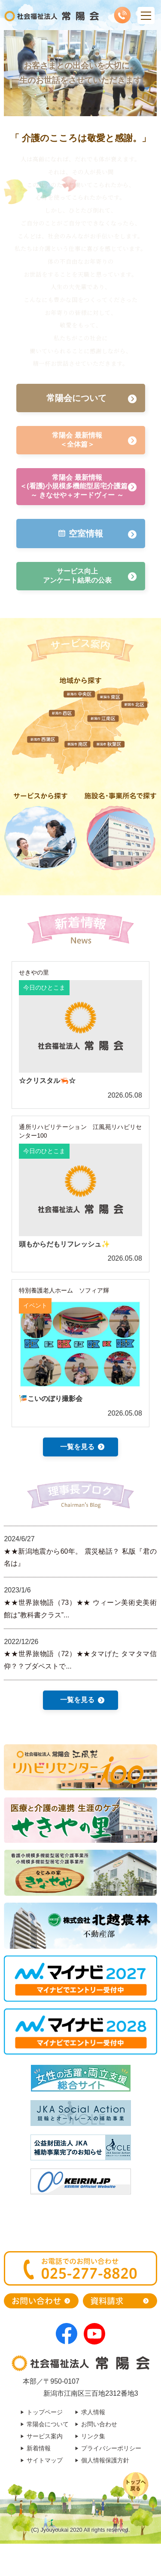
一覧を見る (77, 1446)
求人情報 (93, 2412)
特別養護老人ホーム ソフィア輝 (64, 1290)
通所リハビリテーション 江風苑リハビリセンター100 (80, 1131)
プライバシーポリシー (111, 2448)
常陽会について (48, 2424)
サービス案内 (45, 2436)
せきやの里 (34, 972)
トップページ (45, 2412)
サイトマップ (45, 2460)
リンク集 (93, 2436)
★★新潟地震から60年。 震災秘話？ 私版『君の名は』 (80, 1557)
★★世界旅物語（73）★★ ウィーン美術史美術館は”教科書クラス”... (80, 1609)
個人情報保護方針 (105, 2460)
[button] (47, 108)
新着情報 (39, 2448)
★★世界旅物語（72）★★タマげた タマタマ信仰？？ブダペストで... (80, 1660)
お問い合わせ (99, 2424)
